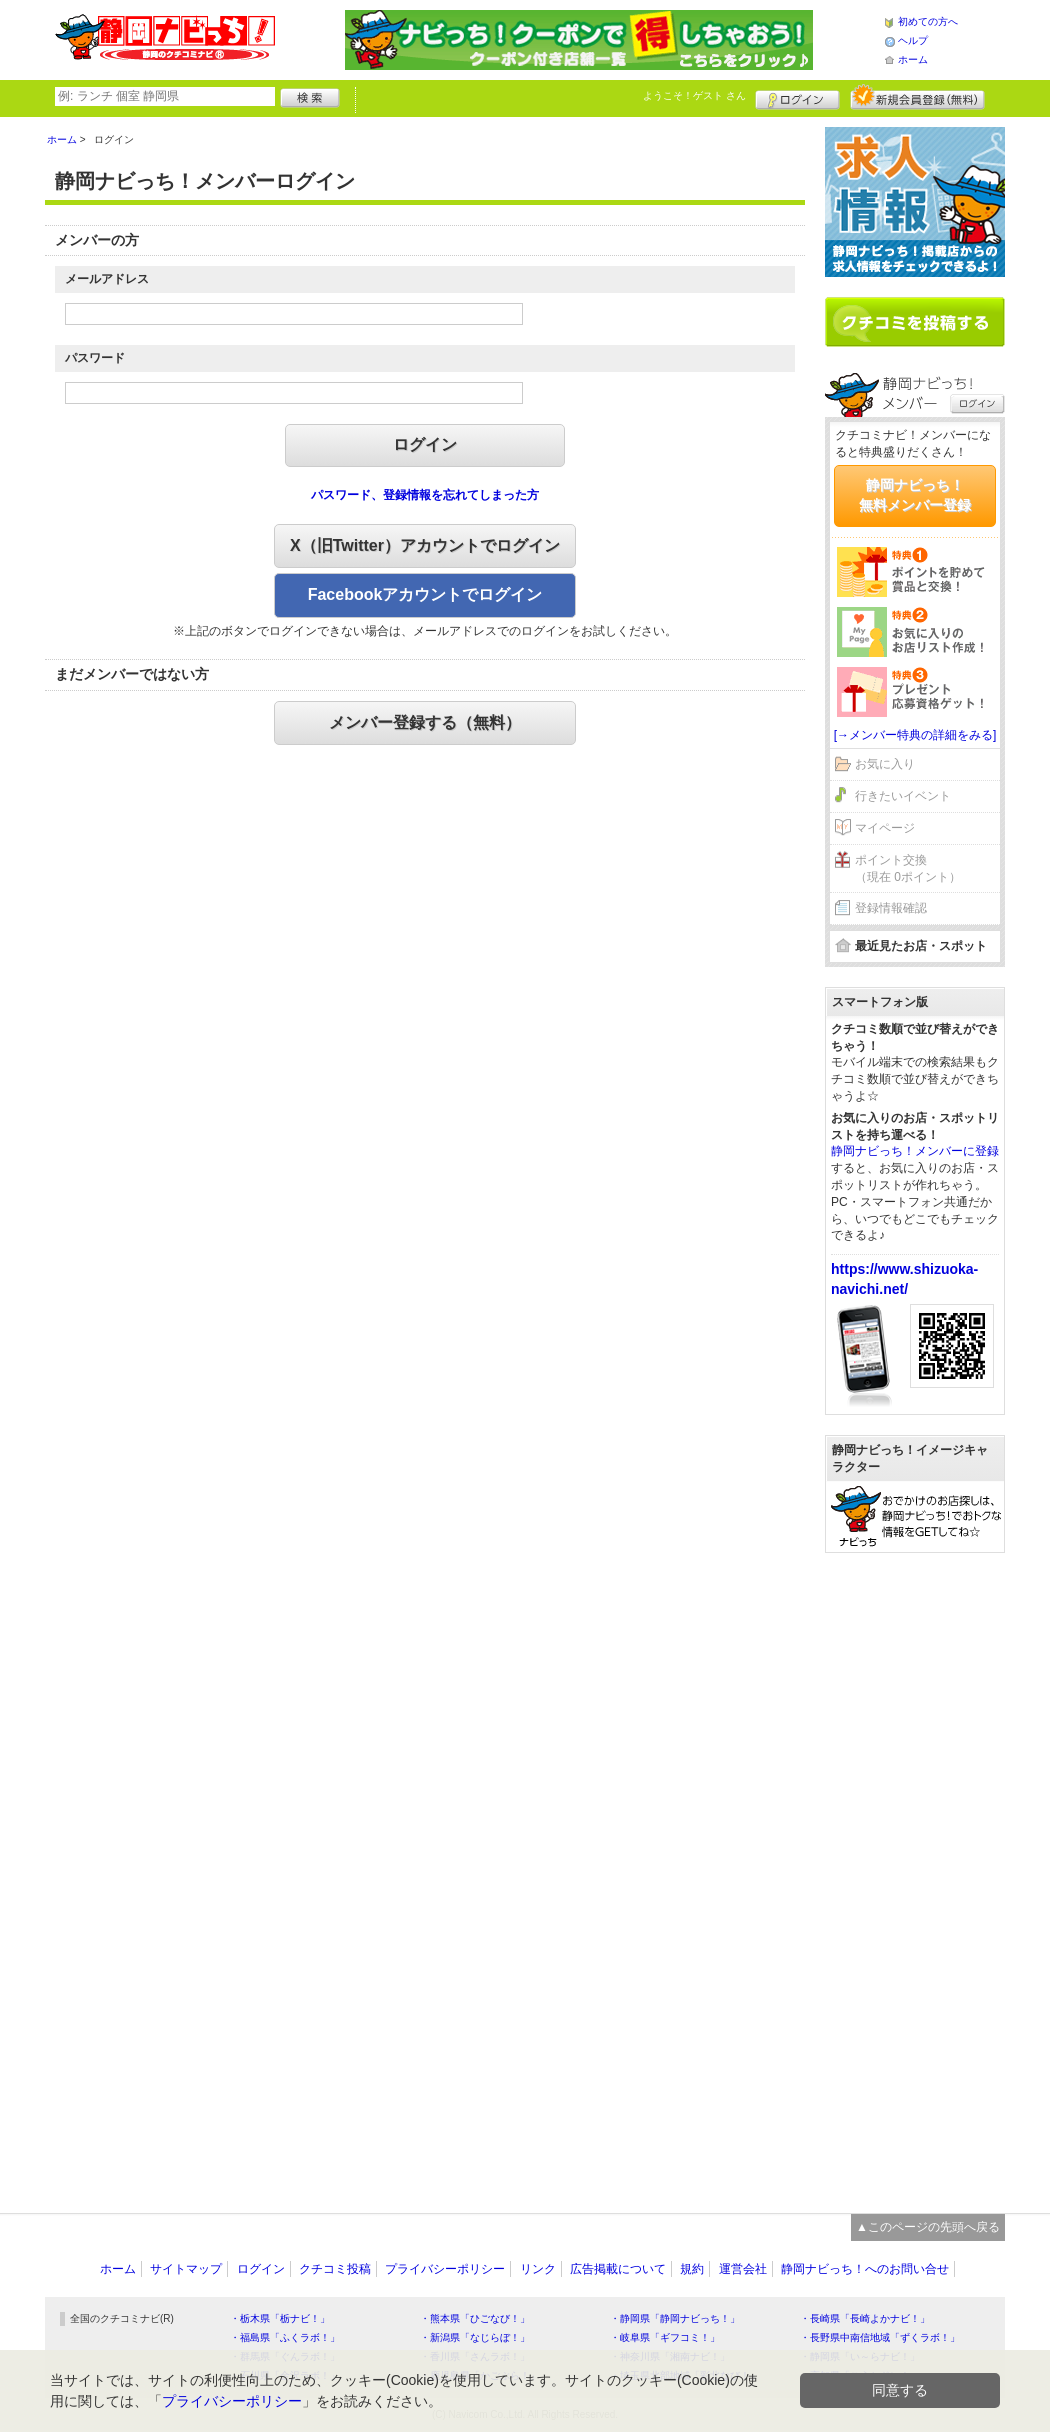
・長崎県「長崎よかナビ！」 (865, 2318)
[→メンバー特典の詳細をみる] (915, 735)
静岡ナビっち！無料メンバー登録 (915, 495)
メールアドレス (107, 279)
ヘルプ (913, 40)
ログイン (797, 97)
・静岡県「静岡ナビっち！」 (675, 2318)
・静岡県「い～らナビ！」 (860, 2356)
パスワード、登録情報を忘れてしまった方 (425, 495)
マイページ (885, 828)
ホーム (913, 59)
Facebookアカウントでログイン (425, 594)
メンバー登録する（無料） (425, 722)
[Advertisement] (915, 1873)
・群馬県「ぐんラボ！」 (285, 2356)
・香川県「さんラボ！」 (475, 2356)
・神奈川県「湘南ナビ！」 (670, 2356)
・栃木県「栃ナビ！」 (280, 2318)
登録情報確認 (891, 908)
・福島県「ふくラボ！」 (285, 2337)
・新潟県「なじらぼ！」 (475, 2337)
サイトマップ (186, 2269)
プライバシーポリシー (445, 2269)
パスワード (95, 358)
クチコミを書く (915, 322)
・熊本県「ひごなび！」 (475, 2318)
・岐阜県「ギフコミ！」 (665, 2337)
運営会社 (743, 2269)
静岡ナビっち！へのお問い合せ (865, 2269)
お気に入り (885, 764)
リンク (538, 2269)
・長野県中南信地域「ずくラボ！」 (880, 2337)
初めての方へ (928, 21)
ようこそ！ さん (694, 95)
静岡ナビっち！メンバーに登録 (915, 1151)
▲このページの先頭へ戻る (928, 2227)
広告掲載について (618, 2269)
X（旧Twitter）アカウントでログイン (425, 545)
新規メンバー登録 (917, 97)
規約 (692, 2269)
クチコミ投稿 (335, 2269)
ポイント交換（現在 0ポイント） (908, 868)
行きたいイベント (903, 796)
